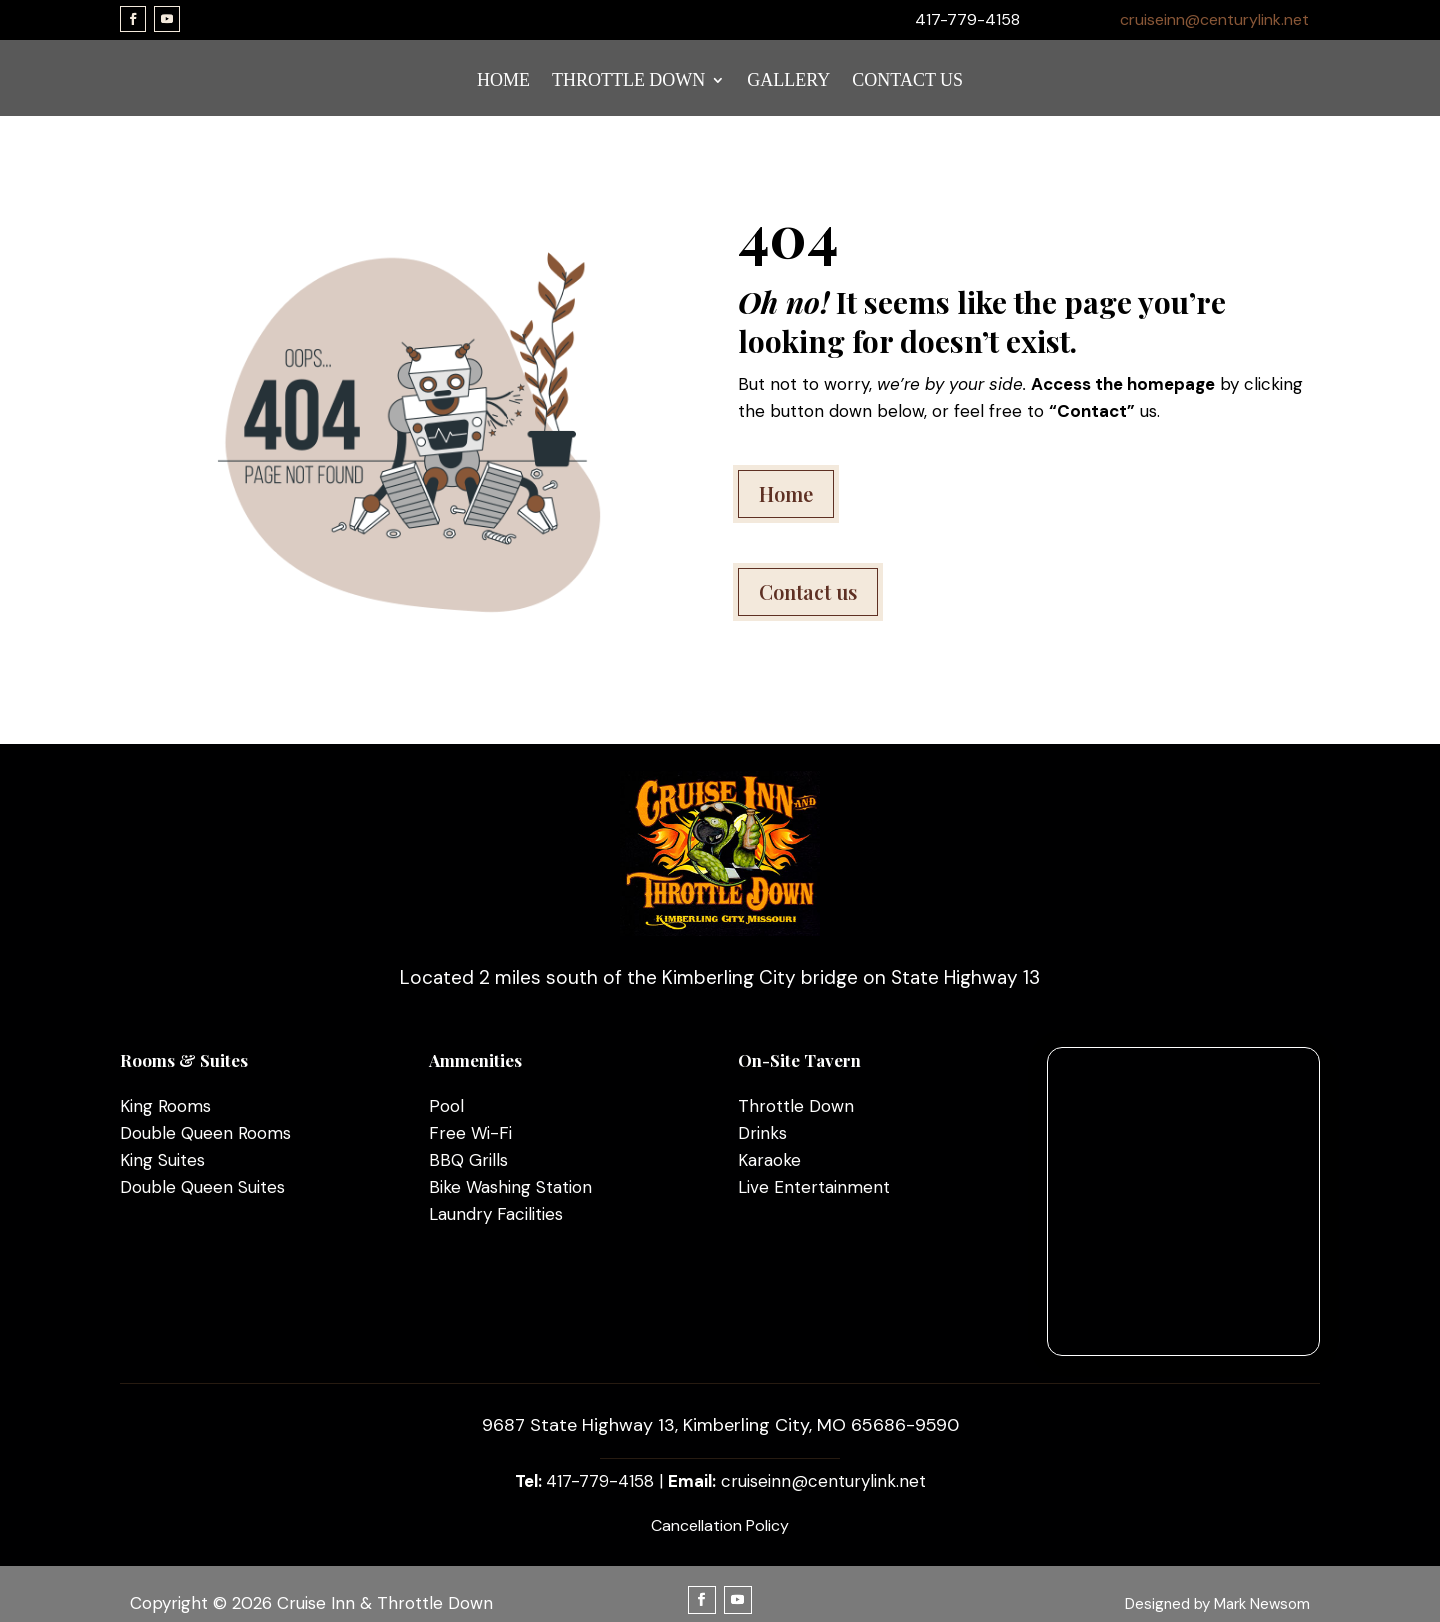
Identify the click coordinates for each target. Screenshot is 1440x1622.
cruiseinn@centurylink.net (1214, 19)
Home (786, 493)
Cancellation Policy (720, 1525)
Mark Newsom (1262, 1604)
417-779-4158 (600, 1481)
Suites (179, 1160)
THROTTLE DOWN (628, 81)
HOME (503, 81)
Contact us (808, 591)
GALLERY (788, 81)
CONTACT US (907, 81)
